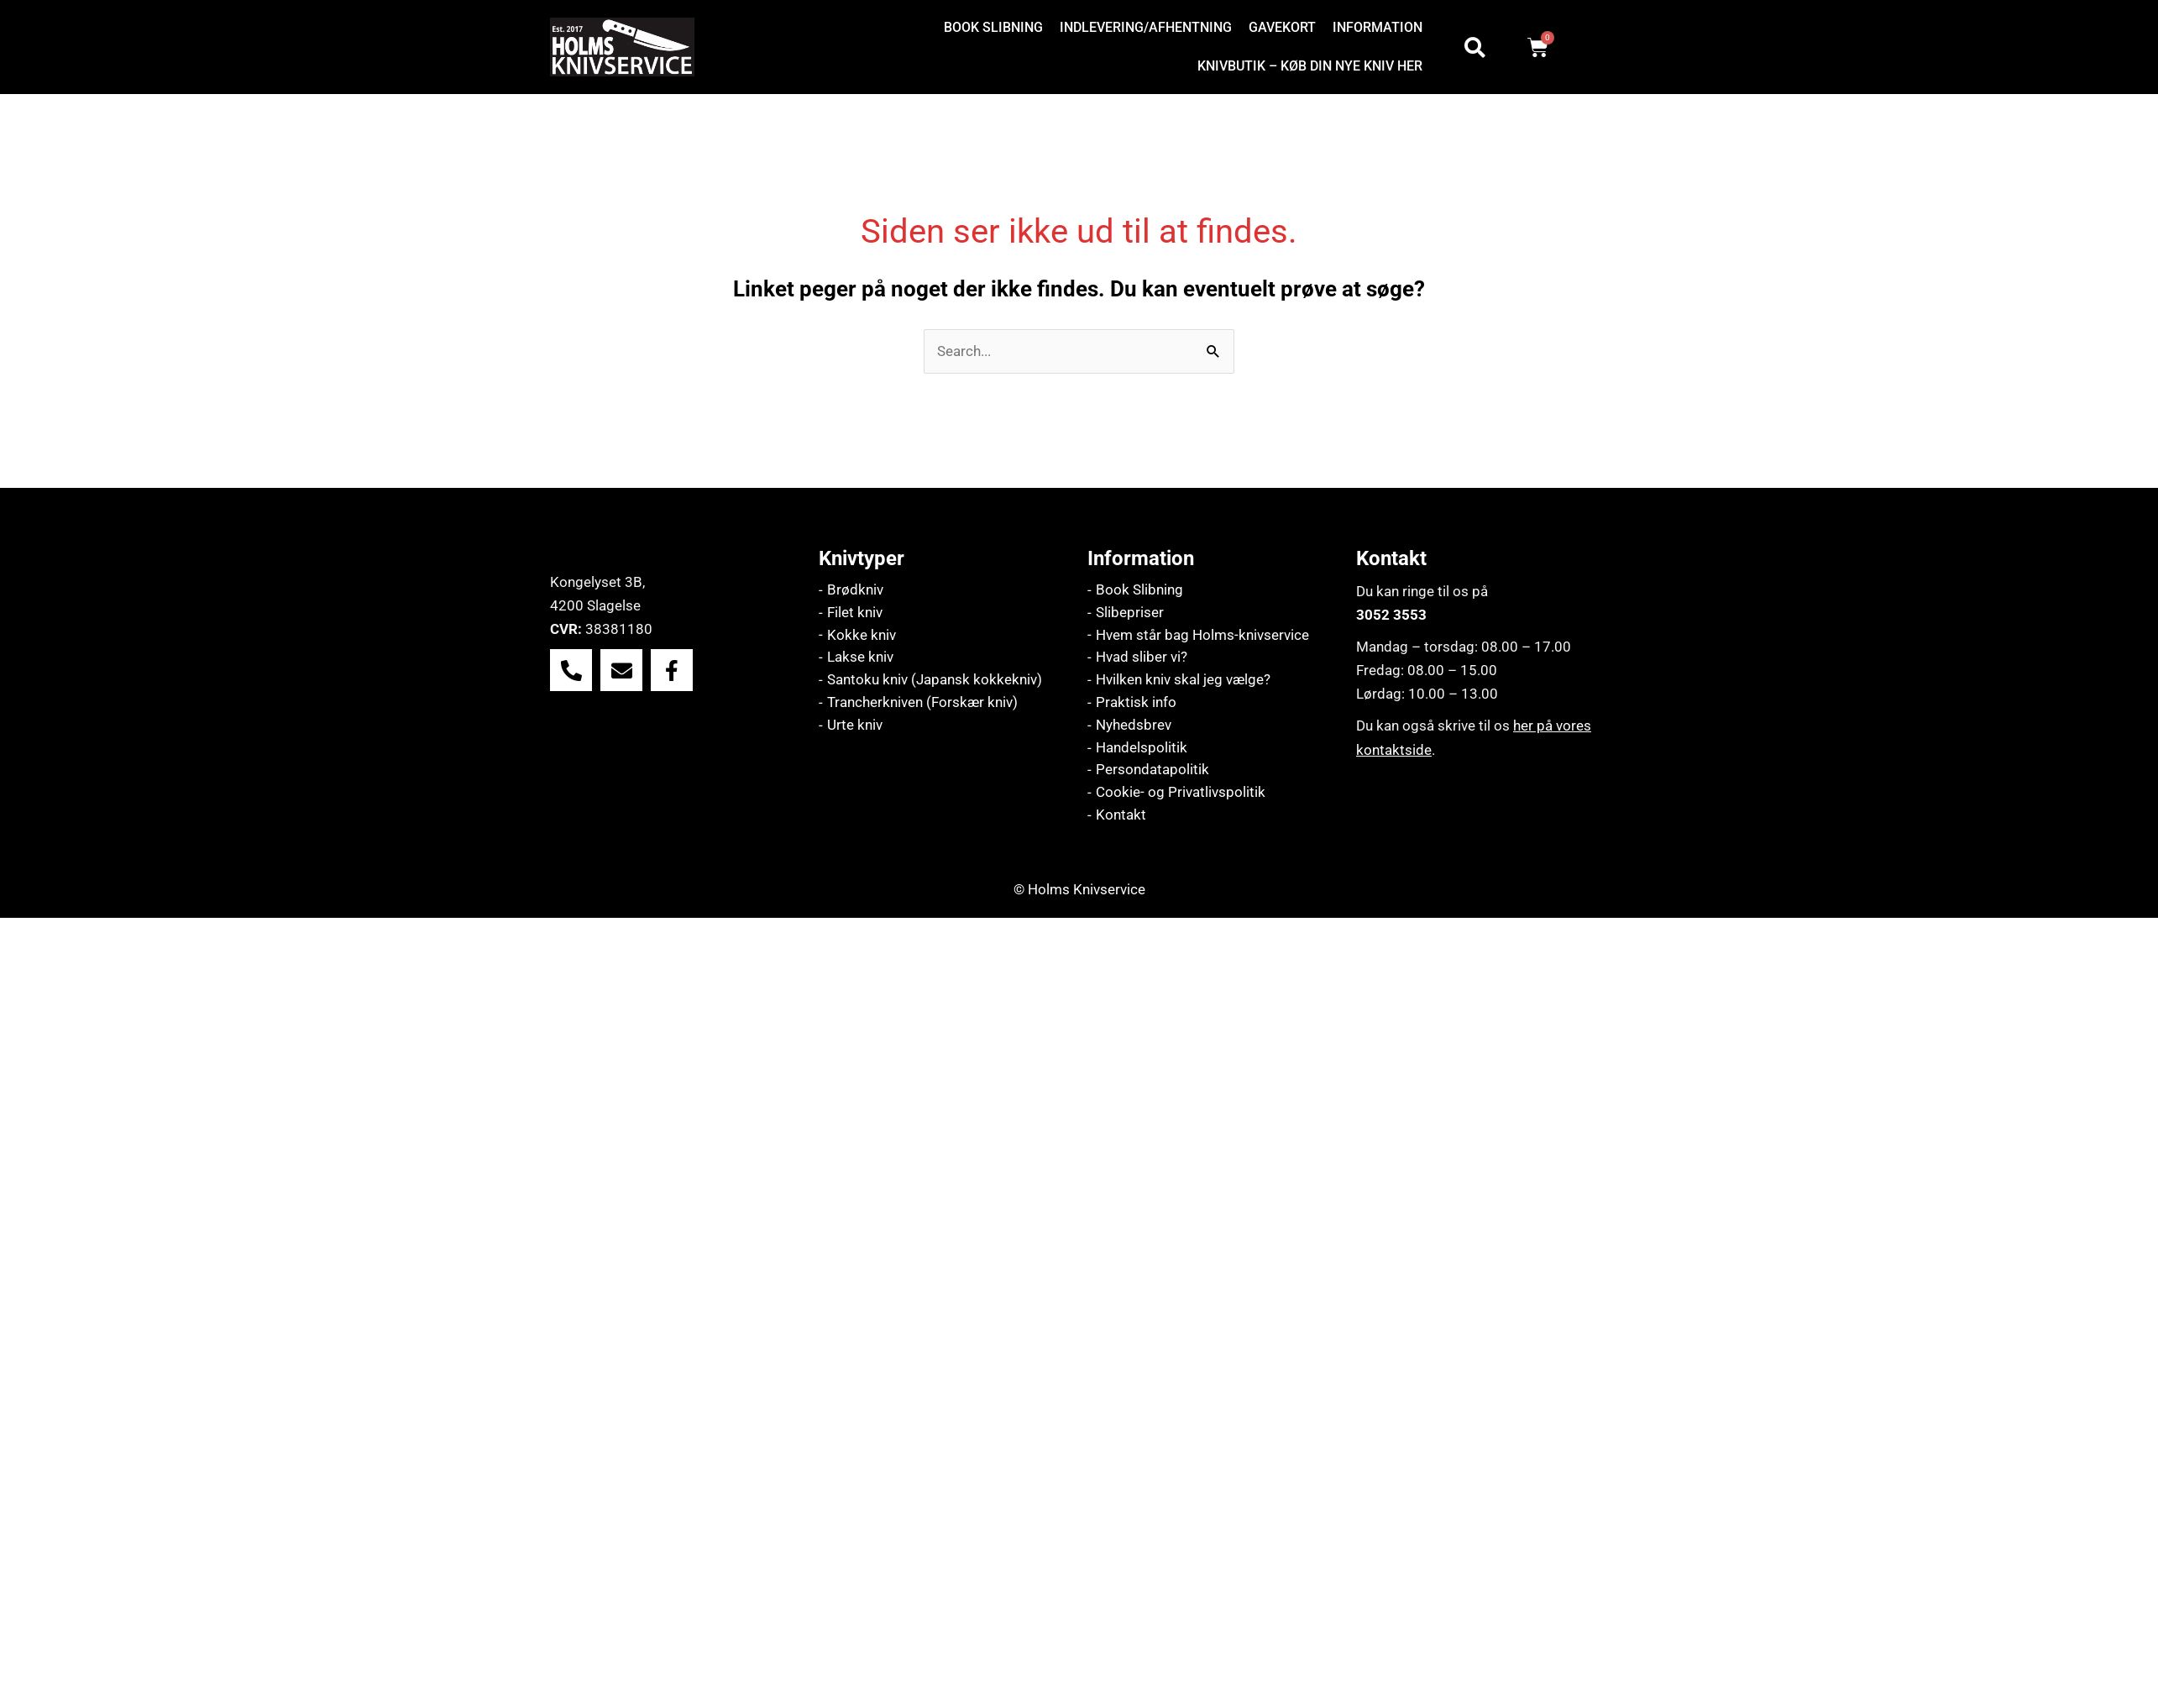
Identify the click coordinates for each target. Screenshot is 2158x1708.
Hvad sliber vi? (1141, 658)
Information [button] (1377, 27)
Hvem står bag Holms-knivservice (1202, 635)
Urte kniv (855, 726)
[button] (1381, 27)
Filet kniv (855, 613)
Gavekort (1282, 27)
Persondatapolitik (1152, 771)
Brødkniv (855, 590)
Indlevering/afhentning (1146, 27)
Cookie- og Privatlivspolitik (1180, 794)
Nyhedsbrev (1133, 726)
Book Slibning (1139, 590)
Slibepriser (1130, 613)
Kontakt (1121, 817)
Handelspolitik (1141, 749)
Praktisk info (1136, 703)
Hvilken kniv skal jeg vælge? (1183, 681)
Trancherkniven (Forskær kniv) (922, 703)
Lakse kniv (860, 658)
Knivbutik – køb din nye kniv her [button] (1309, 66)
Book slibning (993, 27)
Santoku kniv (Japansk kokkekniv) (934, 681)
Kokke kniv (861, 635)
